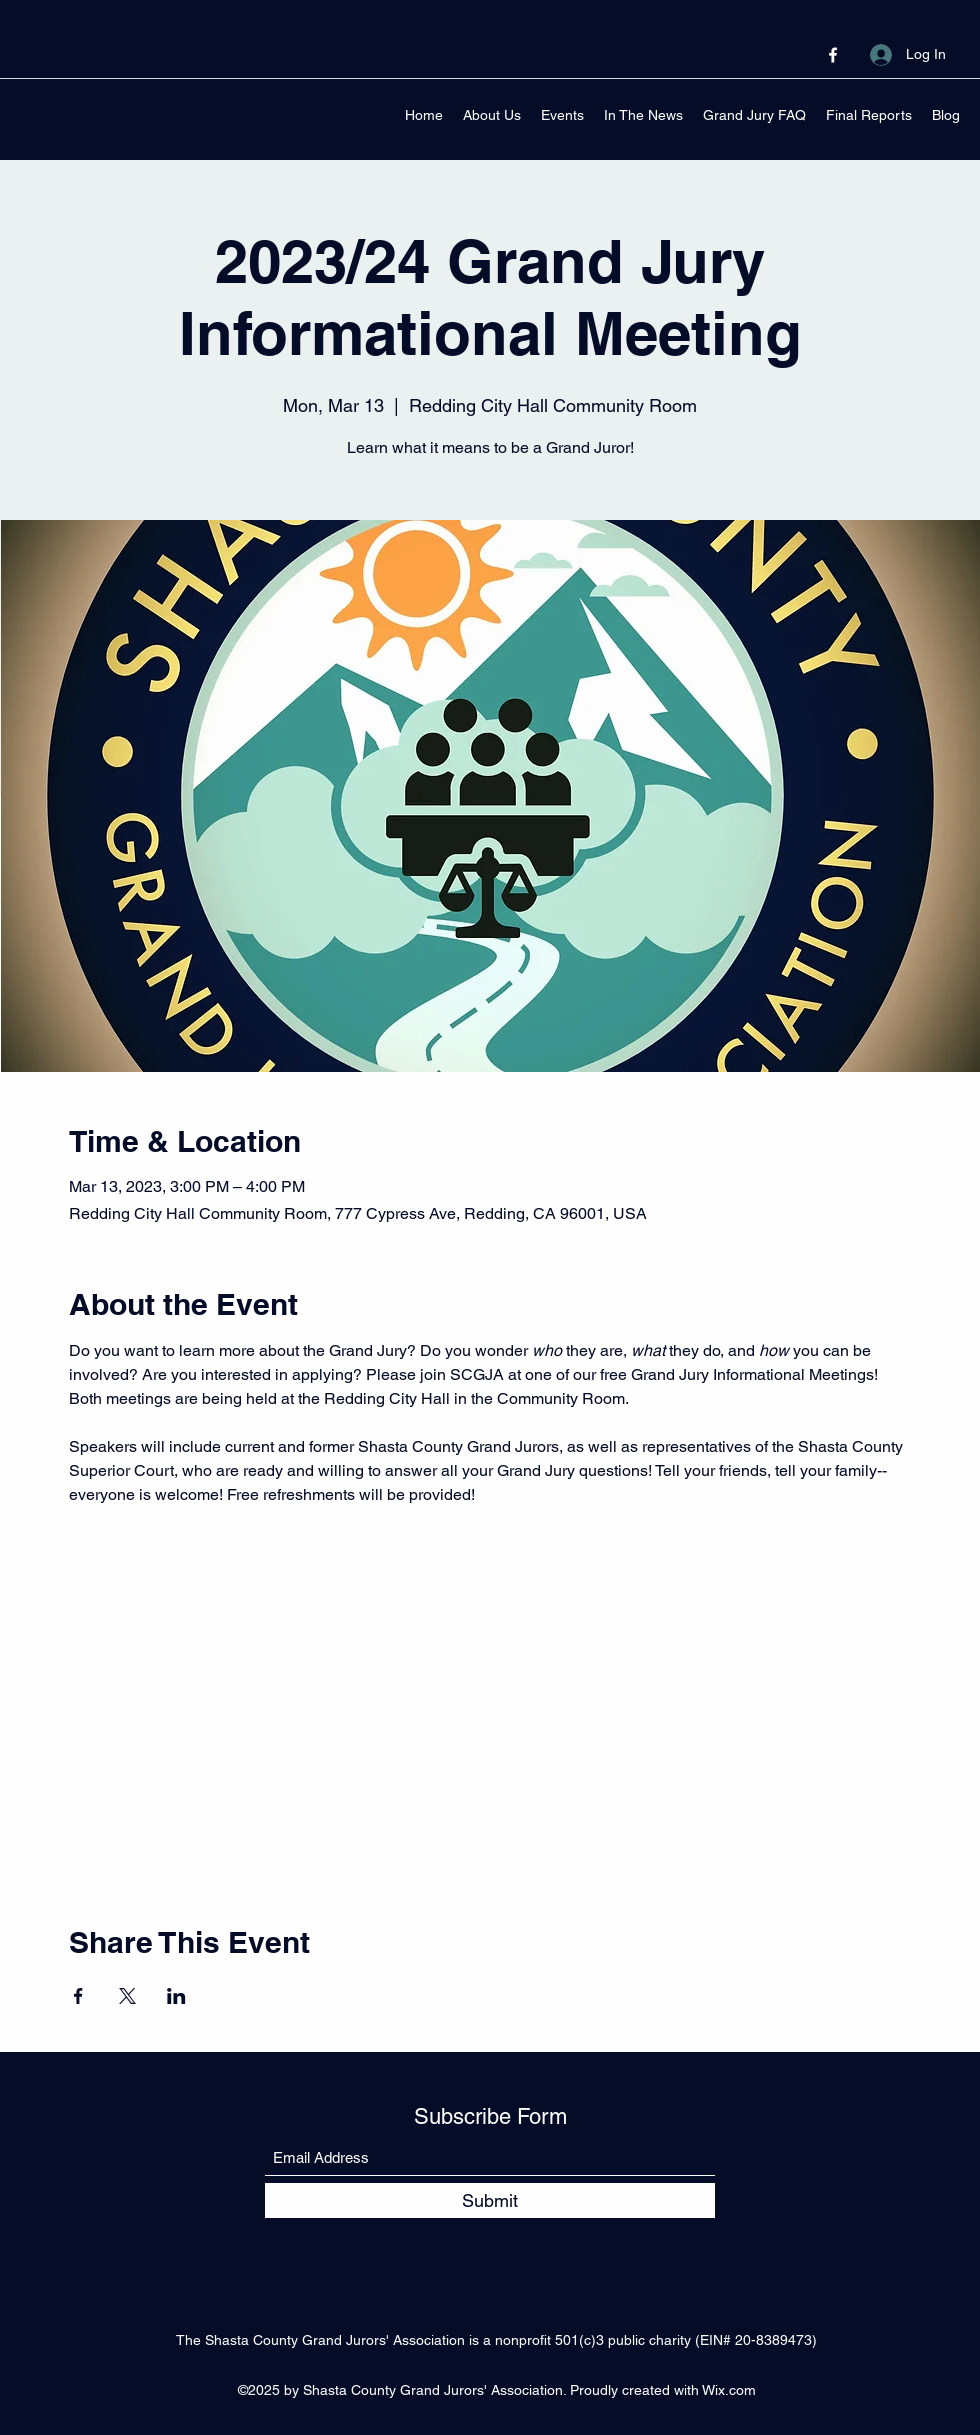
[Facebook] (833, 55)
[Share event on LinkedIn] (176, 1996)
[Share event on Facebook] (78, 1996)
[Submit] (490, 2200)
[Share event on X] (127, 1996)
